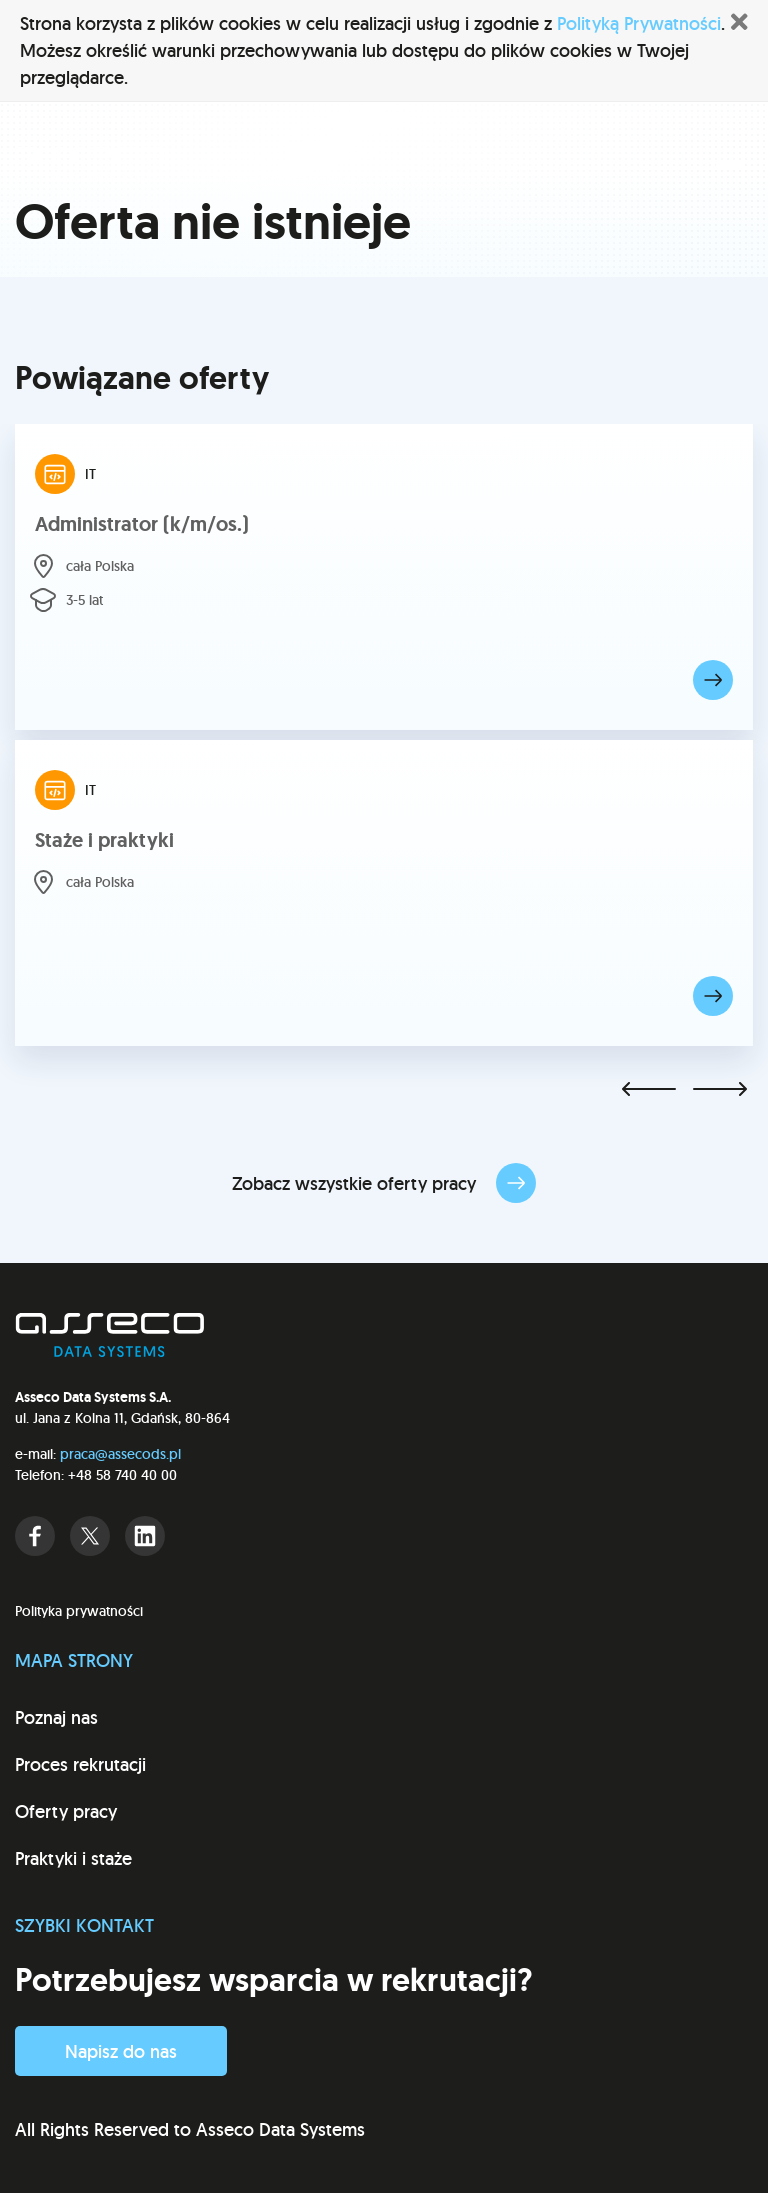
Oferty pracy (66, 1811)
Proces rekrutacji (80, 1764)
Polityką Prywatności (639, 23)
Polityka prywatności (79, 1611)
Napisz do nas (121, 2051)
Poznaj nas (56, 1717)
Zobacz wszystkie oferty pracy (384, 1183)
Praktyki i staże (73, 1858)
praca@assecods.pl (120, 1454)
